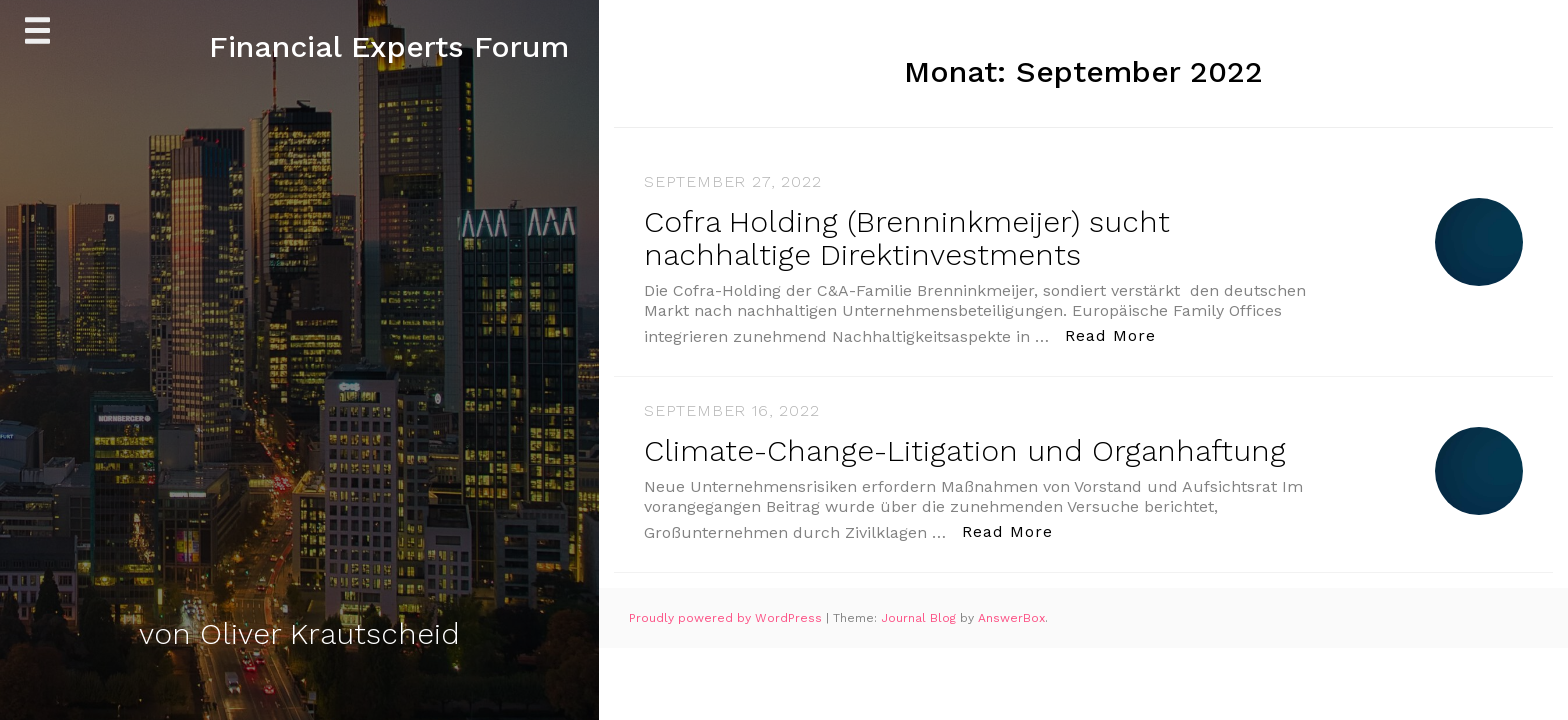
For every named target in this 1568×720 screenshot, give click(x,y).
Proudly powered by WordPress (727, 618)
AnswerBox (1011, 618)
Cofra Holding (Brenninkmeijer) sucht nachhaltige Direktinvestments (907, 238)
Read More (1116, 334)
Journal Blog (920, 618)
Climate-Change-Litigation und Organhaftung (965, 450)
